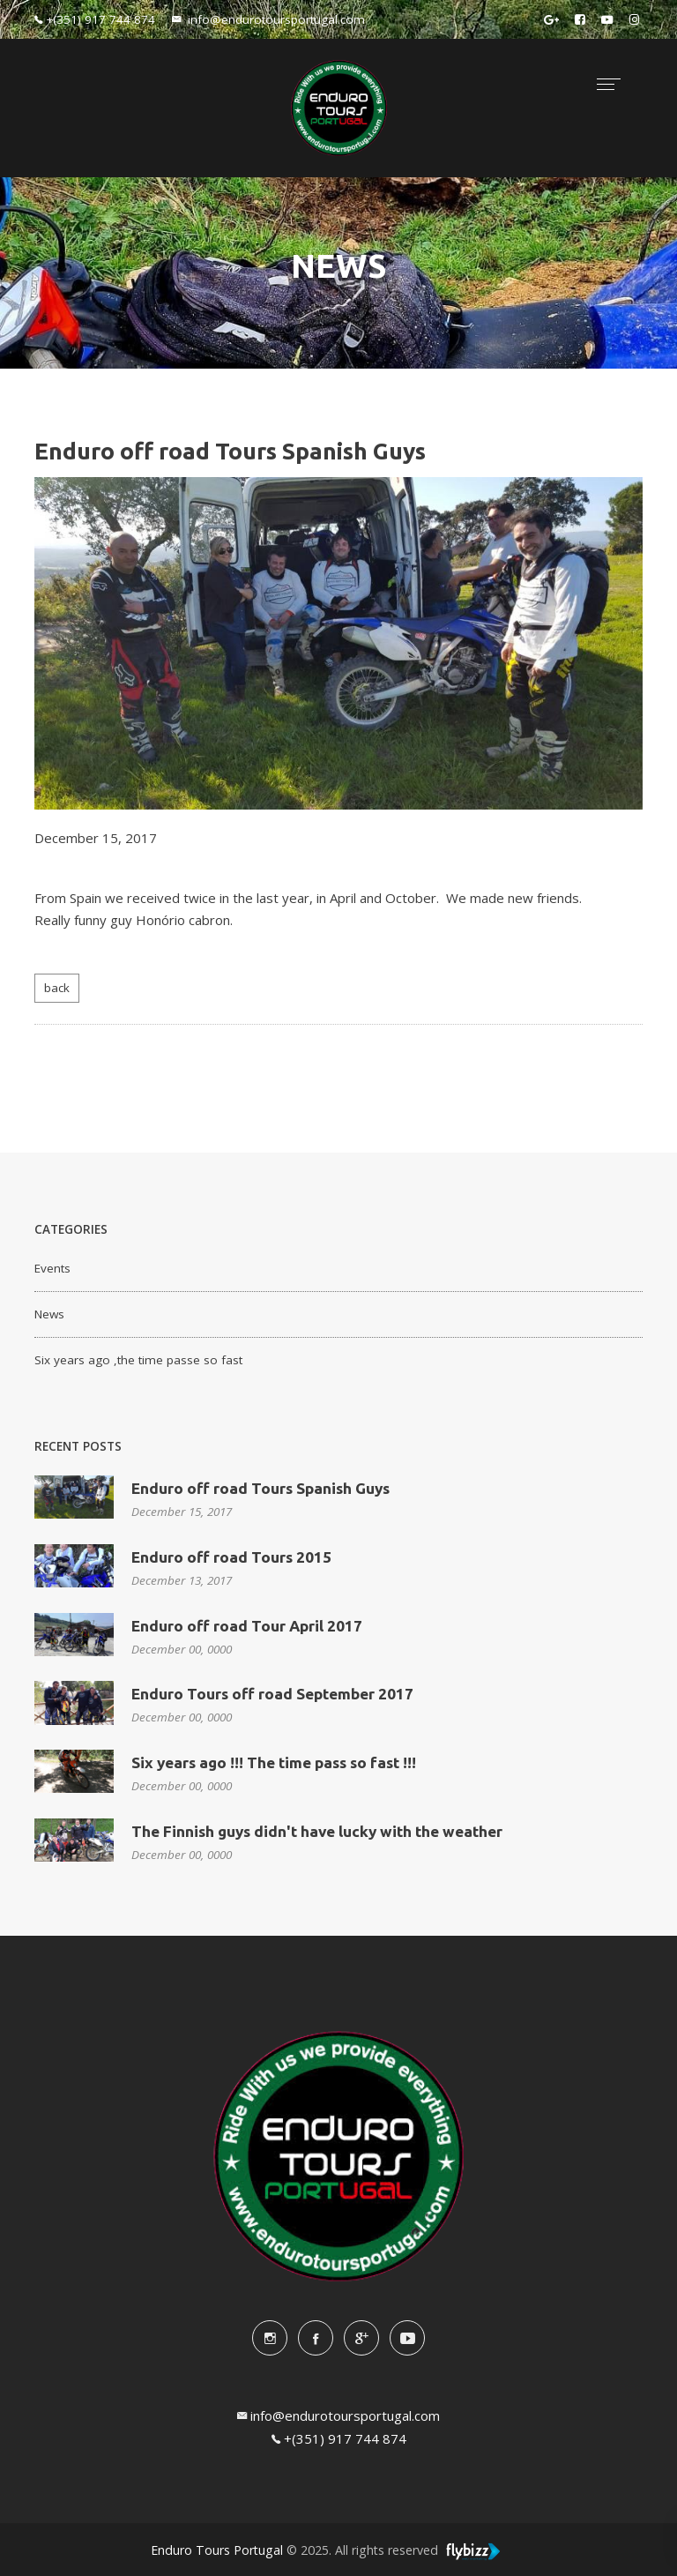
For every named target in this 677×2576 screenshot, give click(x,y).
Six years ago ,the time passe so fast (138, 1360)
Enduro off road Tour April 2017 (246, 1625)
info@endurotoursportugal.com (345, 2415)
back (57, 988)
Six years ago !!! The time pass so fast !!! (273, 1762)
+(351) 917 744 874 (345, 2438)
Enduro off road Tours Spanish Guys (260, 1488)
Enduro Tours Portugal (217, 2550)
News (49, 1314)
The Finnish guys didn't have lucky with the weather (316, 1831)
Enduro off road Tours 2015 (231, 1557)
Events (52, 1268)
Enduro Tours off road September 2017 (272, 1693)
